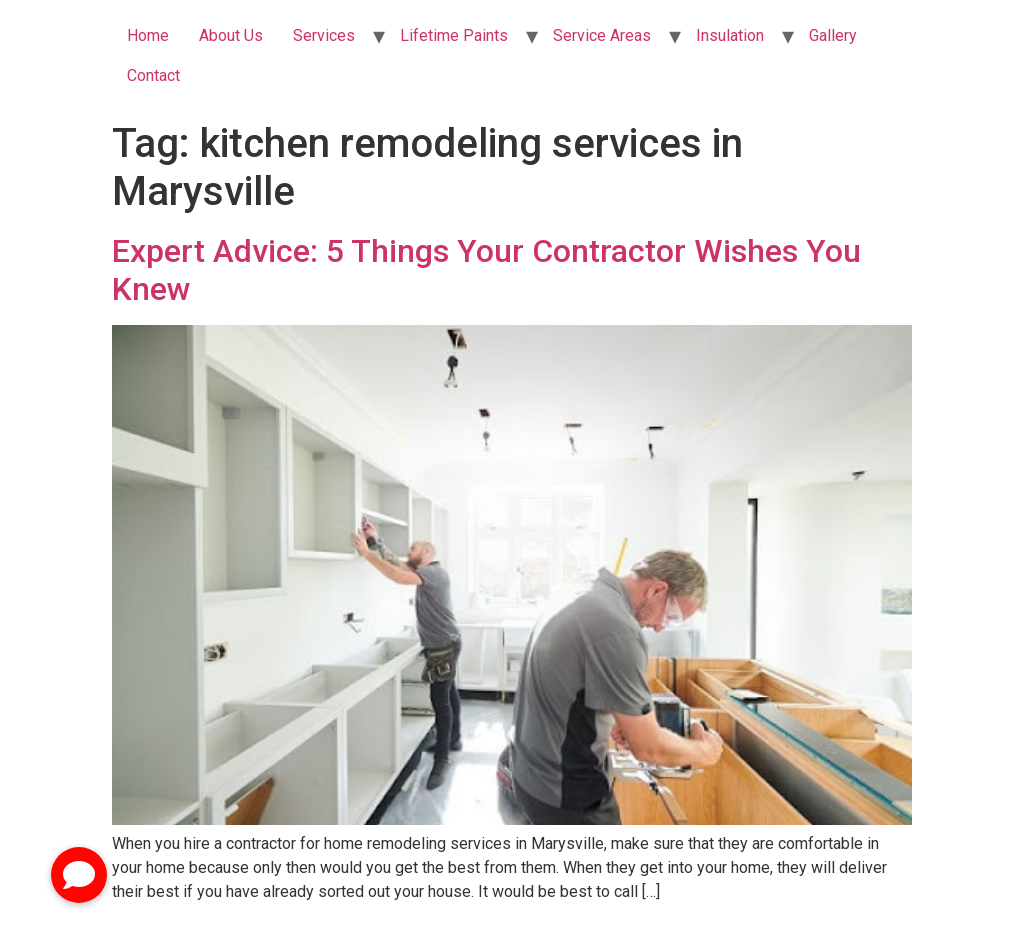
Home (148, 35)
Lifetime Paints (454, 35)
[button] (79, 875)
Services (324, 35)
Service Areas (602, 35)
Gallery (833, 35)
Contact (153, 75)
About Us (231, 35)
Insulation (730, 35)
